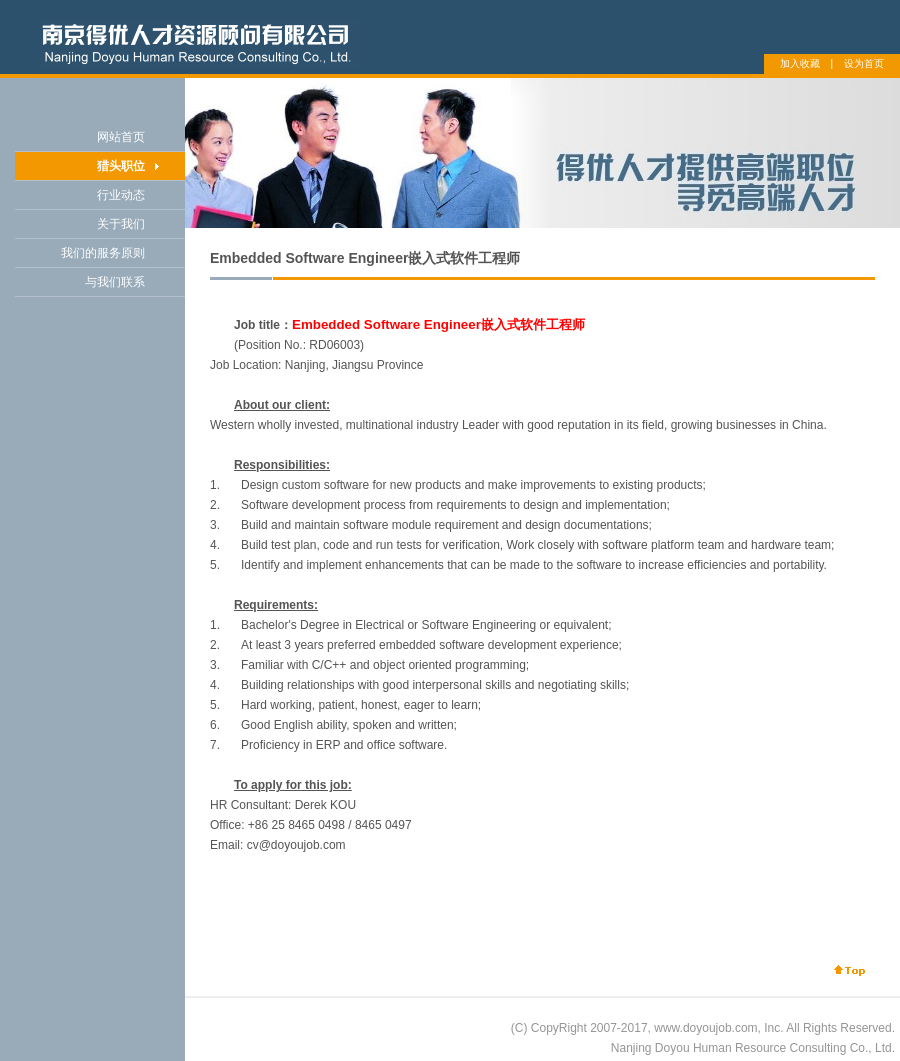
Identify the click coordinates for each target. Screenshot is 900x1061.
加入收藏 (800, 63)
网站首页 (121, 137)
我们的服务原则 (103, 253)
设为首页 (864, 63)
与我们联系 (115, 282)
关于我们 (121, 224)
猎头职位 (121, 166)
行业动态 (121, 195)
